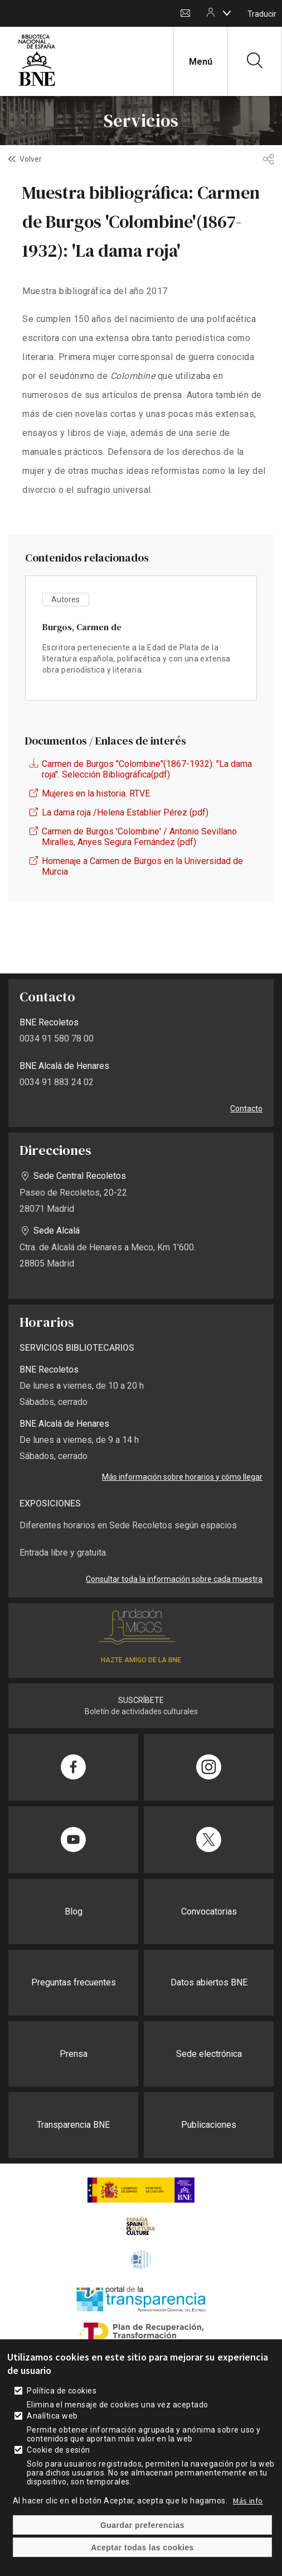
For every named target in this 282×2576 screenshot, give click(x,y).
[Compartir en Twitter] (209, 1839)
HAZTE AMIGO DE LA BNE (141, 1660)
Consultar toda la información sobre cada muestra (174, 1579)
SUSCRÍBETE (141, 1700)
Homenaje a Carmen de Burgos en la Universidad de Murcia (142, 866)
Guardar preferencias (142, 2525)
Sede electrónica (209, 2054)
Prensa (73, 2054)
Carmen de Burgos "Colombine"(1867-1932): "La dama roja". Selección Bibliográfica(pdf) (147, 769)
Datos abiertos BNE (209, 1982)
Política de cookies (61, 2390)
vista (141, 638)
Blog (73, 1911)
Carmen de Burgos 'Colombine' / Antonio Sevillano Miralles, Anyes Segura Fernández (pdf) (139, 836)
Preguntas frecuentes (73, 1982)
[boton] (227, 13)
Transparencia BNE (73, 2124)
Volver (31, 159)
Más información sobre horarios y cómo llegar (182, 1476)
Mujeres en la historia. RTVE (96, 793)
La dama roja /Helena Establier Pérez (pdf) (125, 812)
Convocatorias (209, 1911)
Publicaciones (208, 2124)
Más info (248, 2501)
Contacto (185, 13)
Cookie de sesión (58, 2449)
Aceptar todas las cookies (142, 2547)
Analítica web (52, 2415)
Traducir (261, 13)
